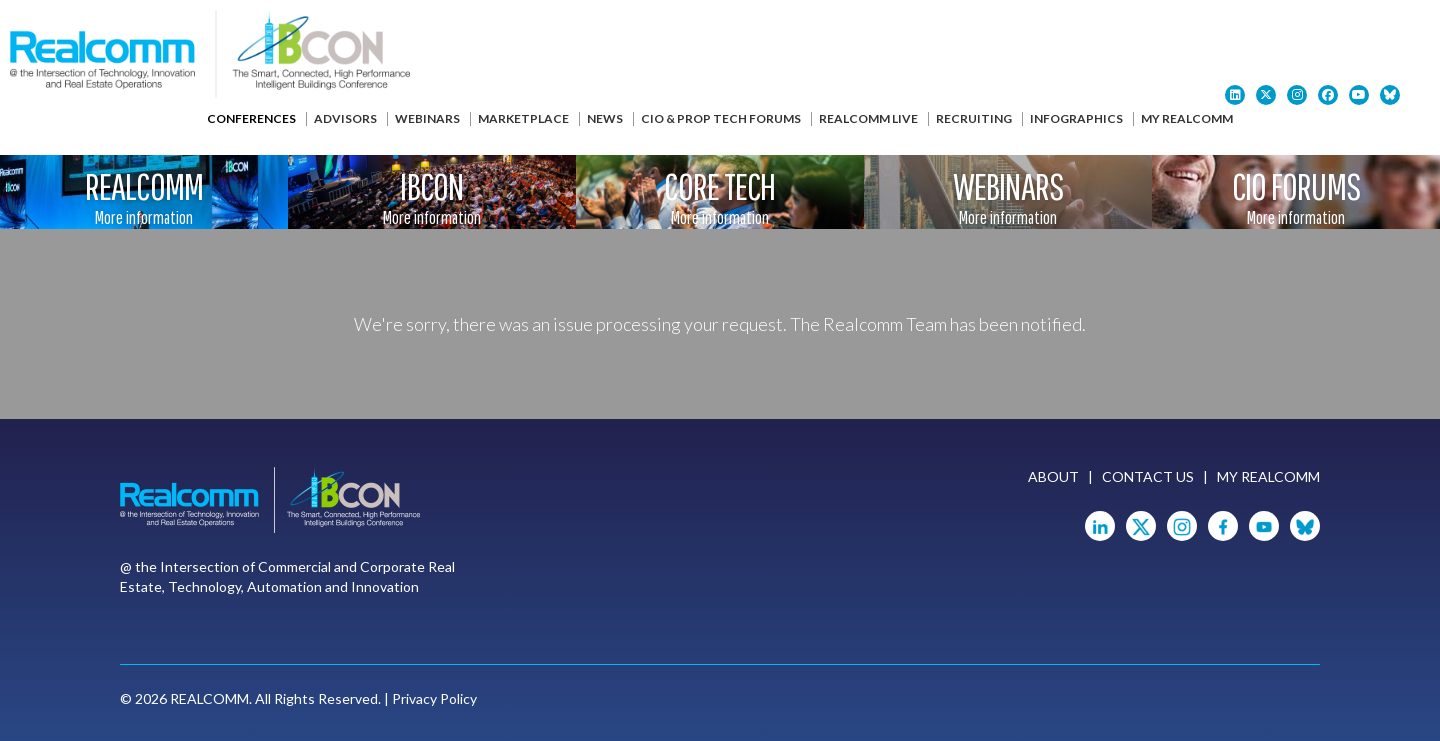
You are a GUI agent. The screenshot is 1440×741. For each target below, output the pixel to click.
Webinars (427, 118)
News (605, 118)
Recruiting (974, 118)
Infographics (1076, 118)
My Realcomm (1187, 118)
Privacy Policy (434, 698)
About (1053, 476)
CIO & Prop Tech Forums (721, 118)
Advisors (345, 118)
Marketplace (523, 118)
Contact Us (1148, 476)
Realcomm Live (868, 118)
